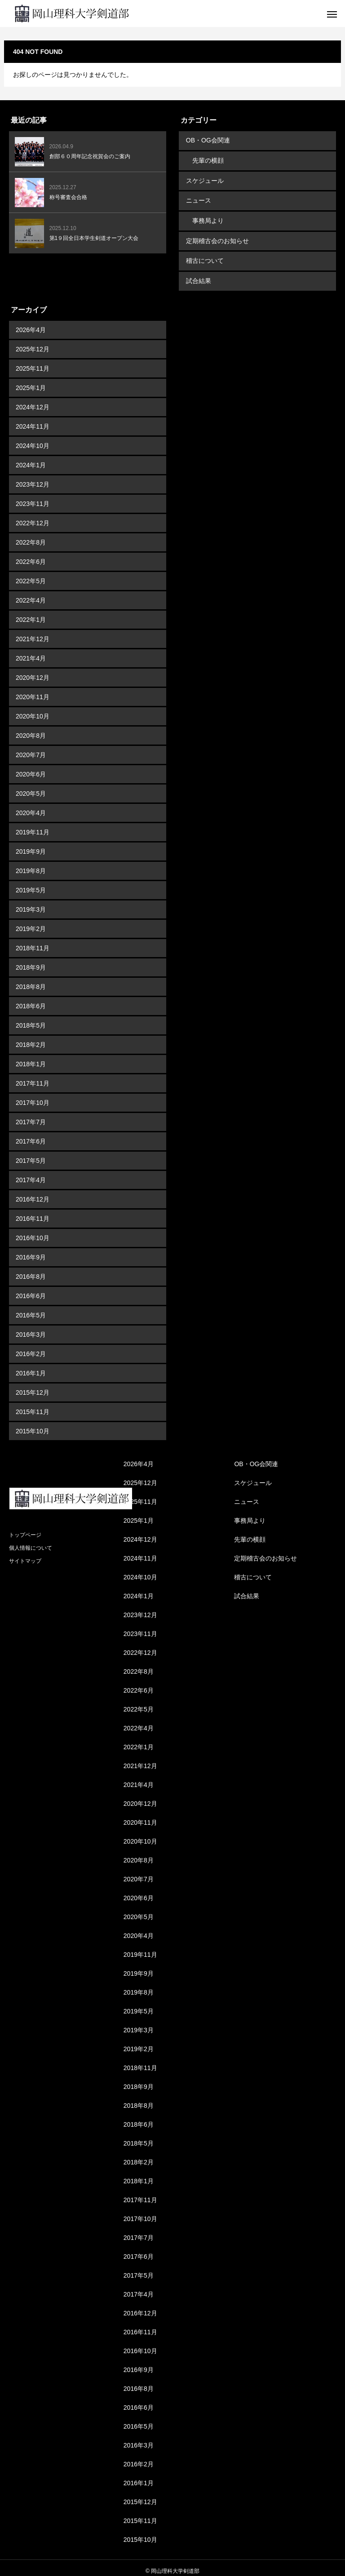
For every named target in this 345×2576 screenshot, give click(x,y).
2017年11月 (32, 1077)
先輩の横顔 (208, 159)
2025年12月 (32, 342)
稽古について (204, 256)
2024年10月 (32, 439)
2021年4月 (31, 652)
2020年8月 (31, 729)
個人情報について (30, 1542)
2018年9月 (31, 961)
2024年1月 (31, 458)
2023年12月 (32, 478)
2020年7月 (31, 748)
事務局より (208, 217)
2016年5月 (31, 1308)
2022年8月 (31, 536)
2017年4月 (31, 1173)
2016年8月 (31, 1270)
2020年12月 (32, 671)
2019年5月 (31, 883)
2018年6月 (31, 999)
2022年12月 (32, 516)
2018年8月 (31, 980)
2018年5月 (31, 1019)
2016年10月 (32, 1231)
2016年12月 (32, 1193)
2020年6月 (31, 767)
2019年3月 (31, 903)
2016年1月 (31, 1366)
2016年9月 (31, 1251)
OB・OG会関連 (208, 140)
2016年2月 (31, 1347)
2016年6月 (31, 1289)
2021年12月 (32, 632)
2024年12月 (32, 400)
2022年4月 (31, 594)
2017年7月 (31, 1115)
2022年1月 (31, 613)
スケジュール (204, 178)
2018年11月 (32, 941)
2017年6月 (31, 1135)
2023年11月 (32, 497)
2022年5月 (31, 574)
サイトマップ (25, 1555)
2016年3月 (31, 1328)
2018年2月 (31, 1038)
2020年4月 (31, 806)
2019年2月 (31, 922)
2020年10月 (32, 710)
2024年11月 (32, 420)
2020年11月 (32, 690)
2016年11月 (32, 1212)
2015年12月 (32, 1386)
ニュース (198, 198)
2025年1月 (31, 381)
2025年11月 (32, 362)
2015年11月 (32, 1405)
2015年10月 (32, 1424)
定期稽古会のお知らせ (217, 236)
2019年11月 (32, 825)
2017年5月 (31, 1154)
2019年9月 (31, 845)
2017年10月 (32, 1096)
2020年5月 (31, 787)
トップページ (25, 1528)
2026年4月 (31, 323)
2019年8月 (31, 864)
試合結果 (198, 275)
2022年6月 (31, 555)
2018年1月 (31, 1057)
